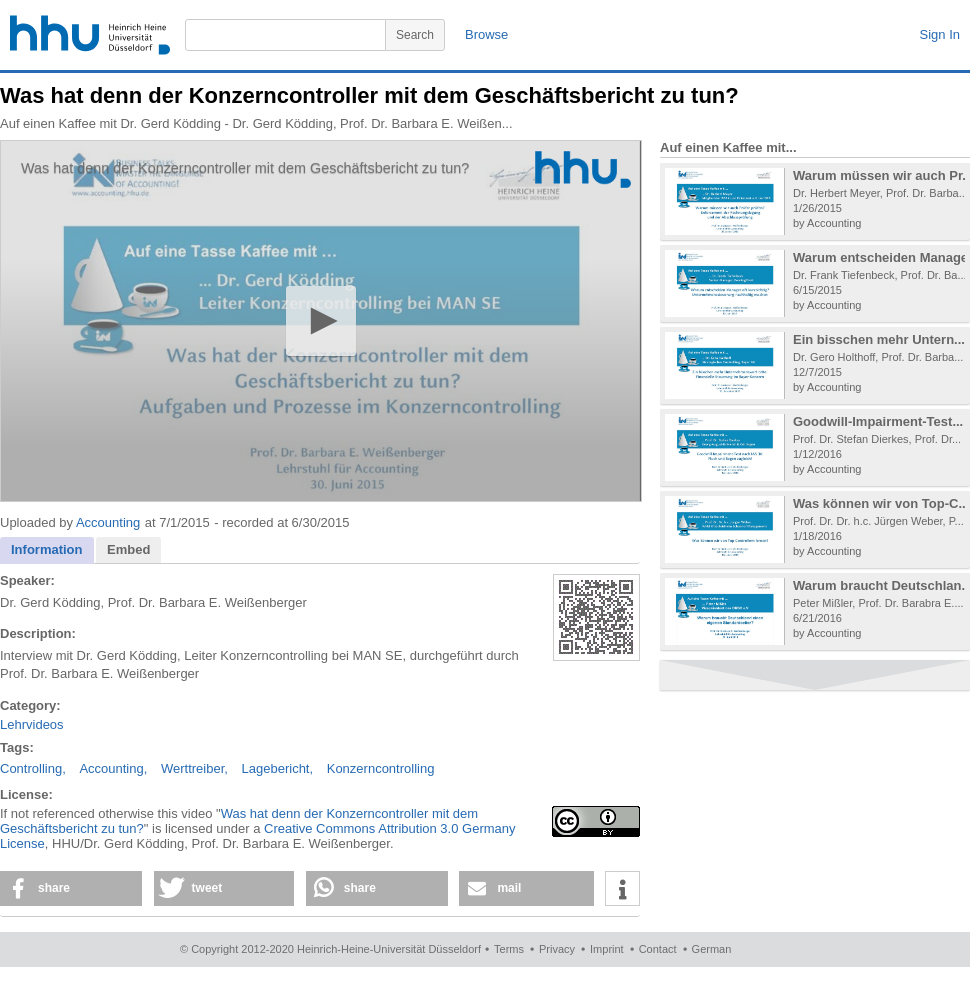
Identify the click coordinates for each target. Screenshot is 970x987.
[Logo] (583, 169)
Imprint (607, 949)
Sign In (940, 34)
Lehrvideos (32, 724)
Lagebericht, (278, 768)
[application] (321, 321)
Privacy (557, 949)
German (712, 949)
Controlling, (33, 768)
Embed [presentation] (128, 549)
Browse (486, 34)
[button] (320, 320)
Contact (658, 949)
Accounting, (113, 768)
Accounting (108, 522)
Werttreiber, (194, 768)
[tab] (47, 550)
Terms (509, 949)
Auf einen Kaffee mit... (728, 147)
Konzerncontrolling (381, 768)
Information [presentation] (47, 549)
